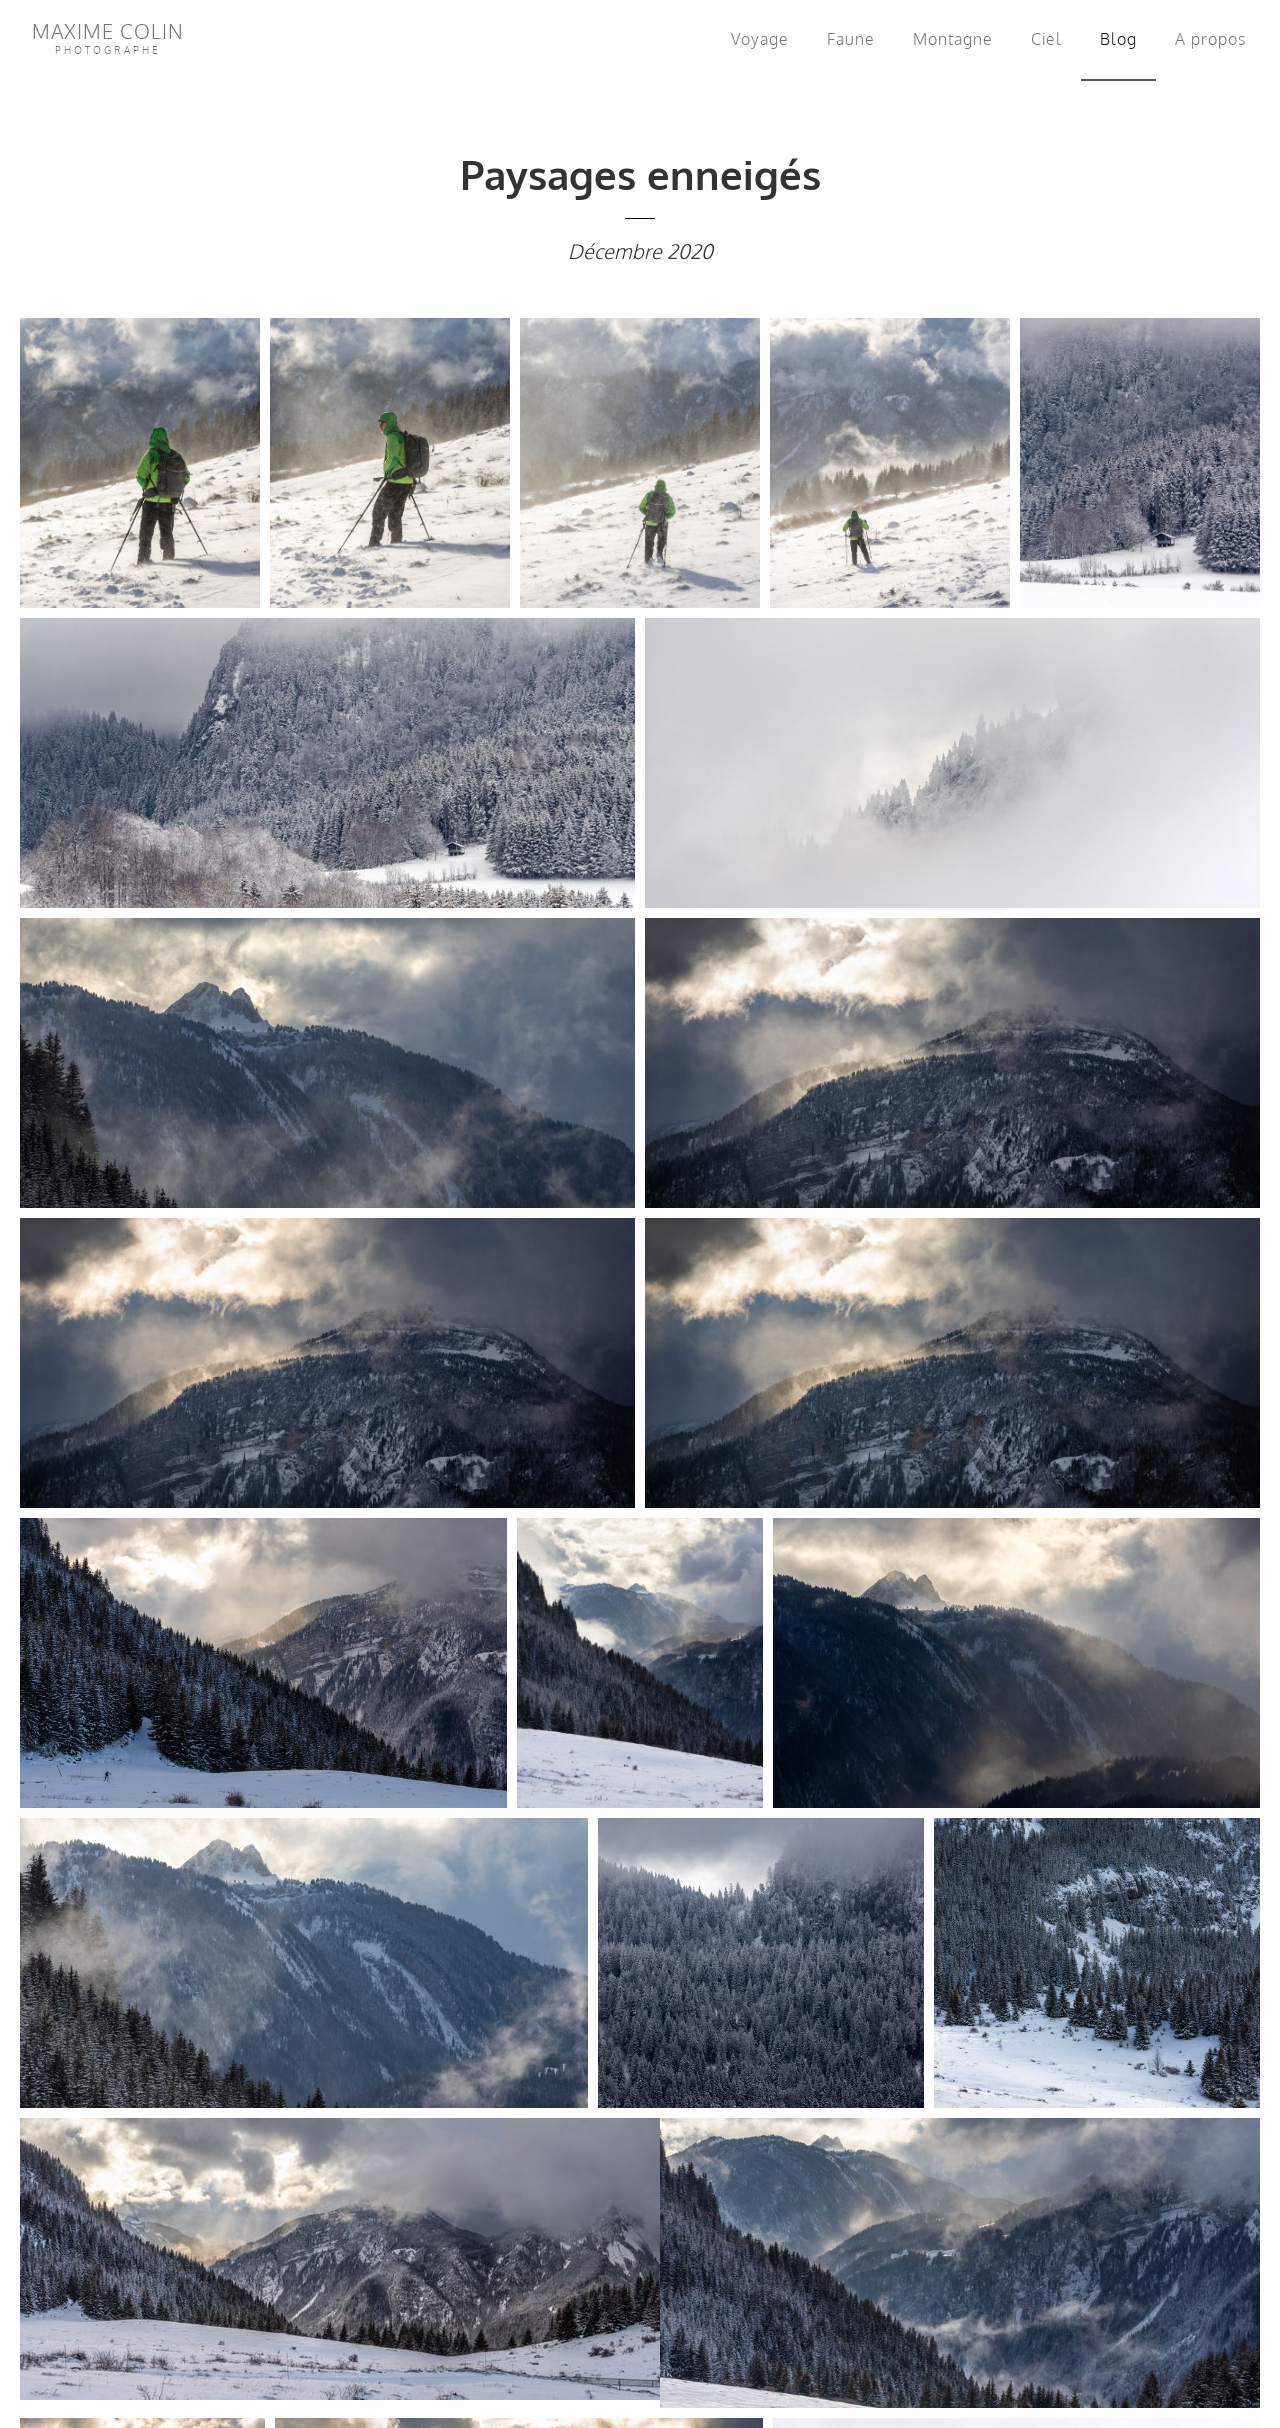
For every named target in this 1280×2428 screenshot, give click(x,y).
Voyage (760, 39)
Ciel (1046, 39)
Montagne (953, 39)
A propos (1210, 39)
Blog (1123, 36)
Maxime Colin (108, 37)
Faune (851, 39)
